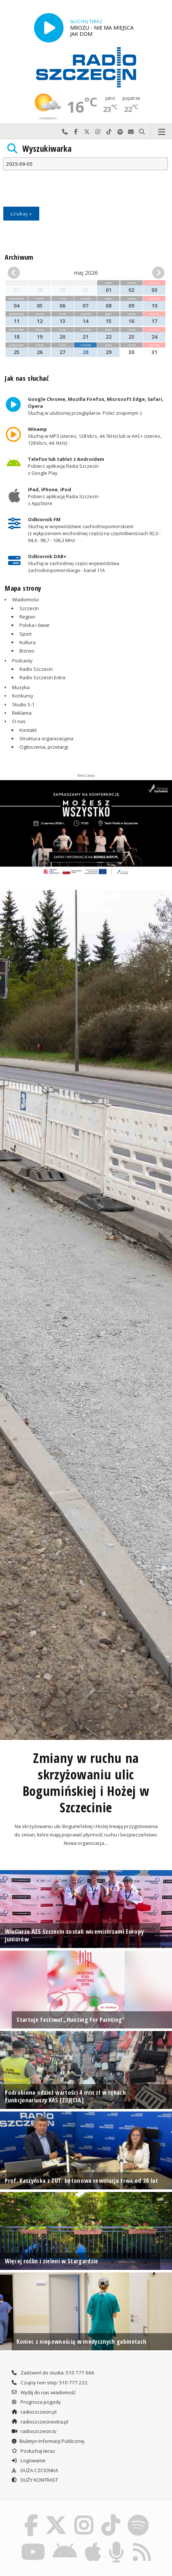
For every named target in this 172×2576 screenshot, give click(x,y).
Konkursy (22, 695)
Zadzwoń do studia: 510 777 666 (52, 2372)
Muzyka (21, 687)
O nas (19, 721)
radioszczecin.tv (33, 2431)
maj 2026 (86, 272)
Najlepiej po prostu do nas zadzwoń (64, 132)
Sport (25, 634)
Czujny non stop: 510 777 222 (49, 2382)
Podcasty (22, 660)
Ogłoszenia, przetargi (43, 747)
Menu (161, 132)
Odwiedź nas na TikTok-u (108, 132)
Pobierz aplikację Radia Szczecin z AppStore (63, 496)
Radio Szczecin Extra (42, 677)
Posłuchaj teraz (33, 2451)
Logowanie (28, 2460)
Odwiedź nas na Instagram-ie (97, 132)
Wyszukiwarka (47, 148)
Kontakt (28, 730)
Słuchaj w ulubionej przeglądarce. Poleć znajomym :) (96, 405)
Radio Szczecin (36, 669)
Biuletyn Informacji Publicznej (47, 2441)
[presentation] (58, 189)
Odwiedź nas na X (86, 132)
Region (27, 616)
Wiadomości (25, 599)
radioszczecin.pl (33, 2411)
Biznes (26, 650)
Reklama (22, 713)
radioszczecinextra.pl (39, 2421)
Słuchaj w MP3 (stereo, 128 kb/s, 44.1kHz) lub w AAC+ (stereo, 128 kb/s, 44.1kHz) (95, 436)
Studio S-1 (23, 704)
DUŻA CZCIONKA (34, 2470)
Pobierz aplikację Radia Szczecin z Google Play (66, 466)
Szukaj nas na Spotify (119, 132)
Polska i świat (34, 625)
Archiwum (19, 257)
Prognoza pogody (36, 2402)
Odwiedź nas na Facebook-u (75, 132)
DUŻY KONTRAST (34, 2480)
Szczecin (29, 608)
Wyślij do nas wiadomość (130, 132)
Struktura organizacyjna (46, 738)
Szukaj (141, 132)
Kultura (27, 642)
